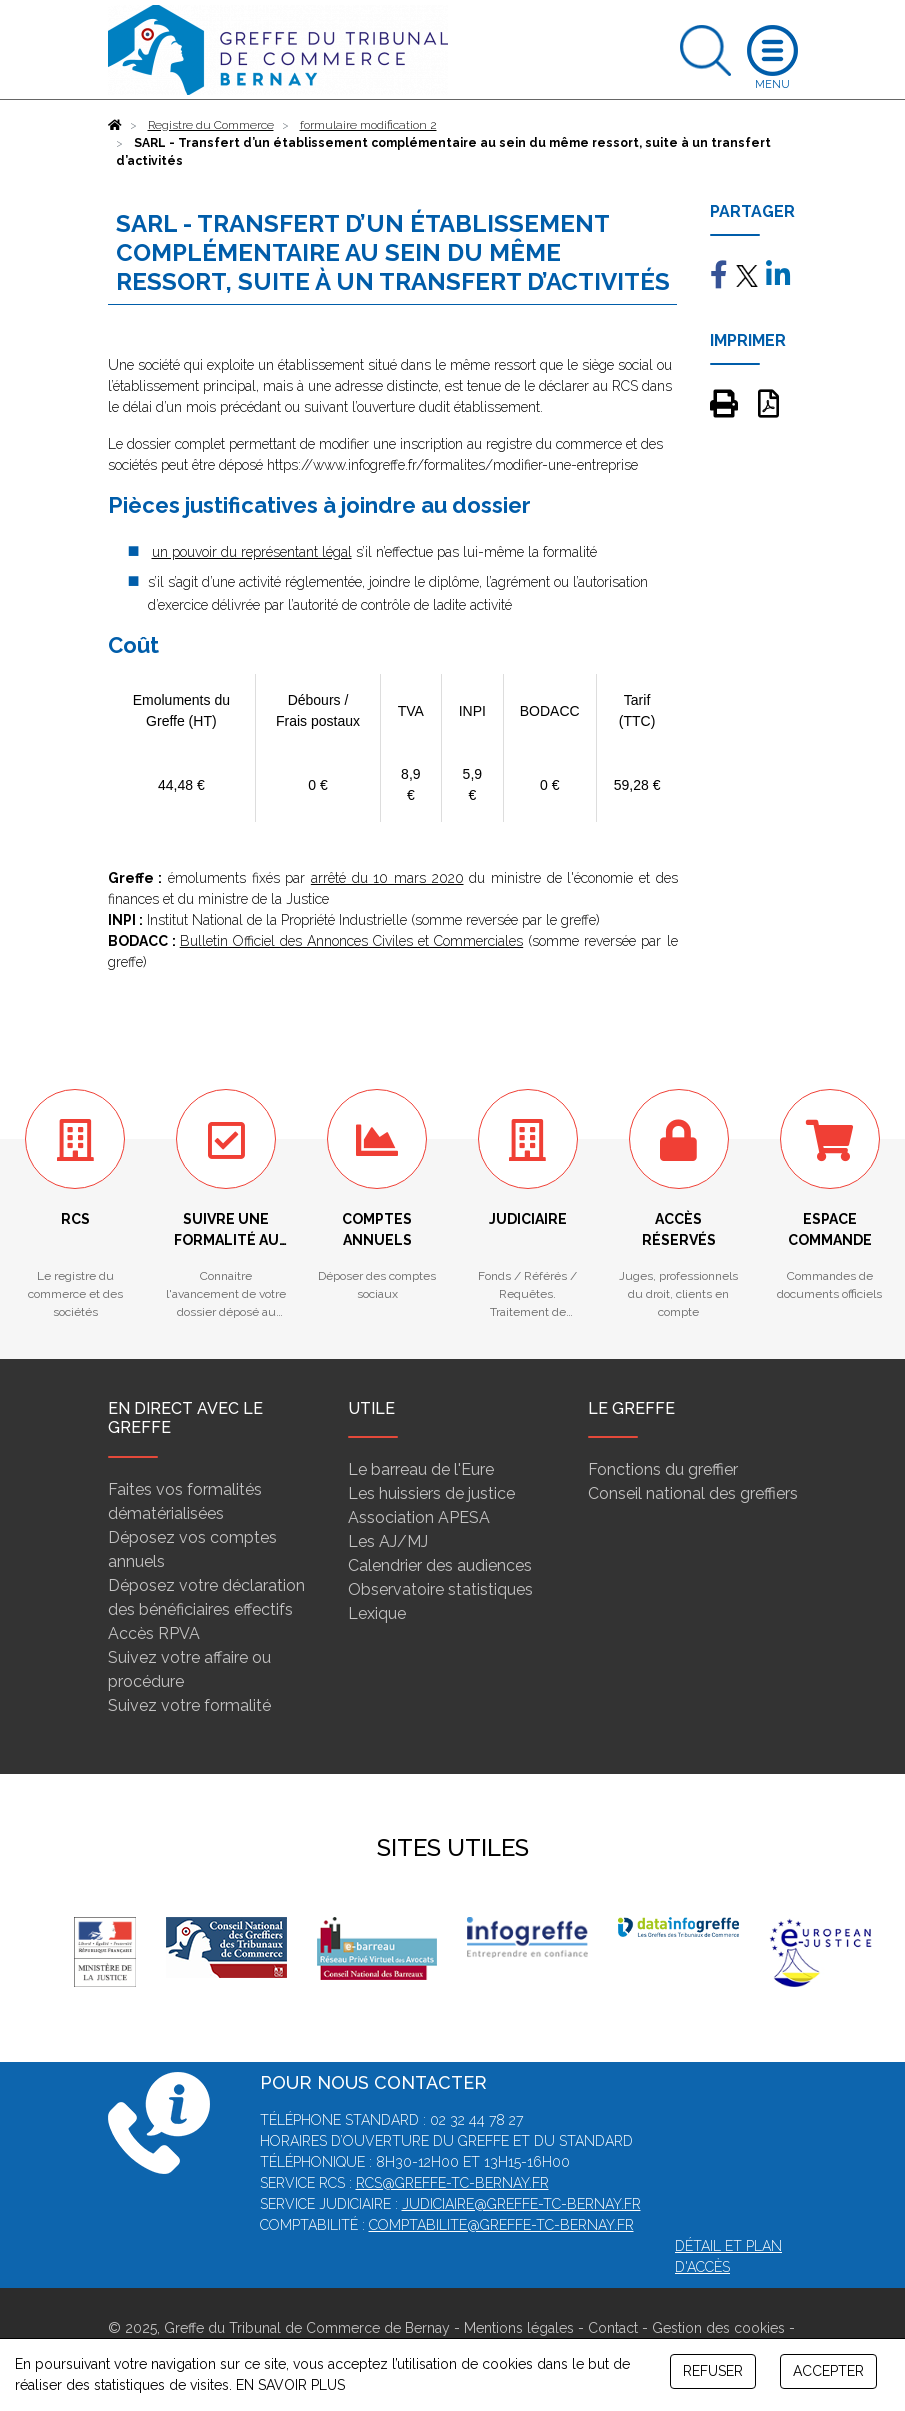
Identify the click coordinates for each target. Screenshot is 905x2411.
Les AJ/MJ (388, 1541)
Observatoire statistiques (440, 1589)
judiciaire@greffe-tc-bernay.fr (521, 2204)
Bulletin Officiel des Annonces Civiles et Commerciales (352, 941)
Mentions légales (519, 2328)
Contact (613, 2328)
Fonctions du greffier (663, 1469)
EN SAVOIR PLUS (290, 2385)
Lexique (377, 1613)
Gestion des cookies (718, 2328)
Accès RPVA (154, 1633)
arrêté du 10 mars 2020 (387, 878)
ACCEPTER (828, 2371)
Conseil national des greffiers (693, 1493)
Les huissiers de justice (431, 1493)
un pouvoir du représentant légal (252, 552)
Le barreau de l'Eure (421, 1469)
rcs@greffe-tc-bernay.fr (452, 2183)
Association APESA (419, 1517)
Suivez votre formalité (189, 1705)
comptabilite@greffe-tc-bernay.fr (501, 2225)
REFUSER (713, 2371)
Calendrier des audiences (440, 1565)
